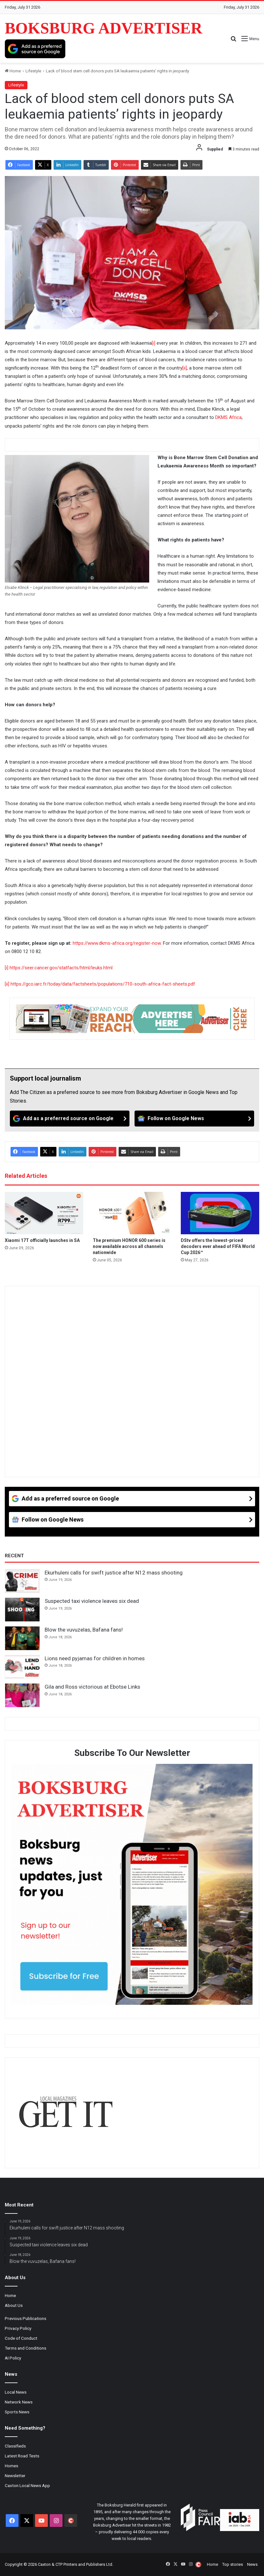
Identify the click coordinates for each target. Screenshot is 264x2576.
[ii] (184, 368)
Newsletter (15, 2475)
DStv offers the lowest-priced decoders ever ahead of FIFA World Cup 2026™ (218, 1246)
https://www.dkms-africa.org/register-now (117, 943)
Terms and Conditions (25, 2348)
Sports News (17, 2411)
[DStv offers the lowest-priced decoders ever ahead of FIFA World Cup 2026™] (220, 1213)
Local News (15, 2392)
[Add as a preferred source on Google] (35, 48)
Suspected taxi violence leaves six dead (92, 1601)
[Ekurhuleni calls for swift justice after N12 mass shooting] (22, 1581)
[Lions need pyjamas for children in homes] (22, 1667)
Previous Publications (25, 2318)
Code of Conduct (21, 2338)
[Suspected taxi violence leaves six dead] (22, 1609)
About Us (14, 2305)
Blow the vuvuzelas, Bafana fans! (84, 1629)
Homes (11, 2465)
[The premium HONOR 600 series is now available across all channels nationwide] (132, 1213)
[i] (153, 343)
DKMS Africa (228, 417)
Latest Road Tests (22, 2455)
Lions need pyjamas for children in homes (95, 1658)
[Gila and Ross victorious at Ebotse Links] (22, 1695)
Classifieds (15, 2445)
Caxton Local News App (27, 2485)
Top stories (232, 2564)
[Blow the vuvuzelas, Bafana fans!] (22, 1638)
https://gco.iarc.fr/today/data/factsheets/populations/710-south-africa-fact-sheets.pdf (103, 984)
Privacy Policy (18, 2328)
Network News (19, 2401)
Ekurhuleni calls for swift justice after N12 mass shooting (114, 1572)
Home (13, 71)
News (252, 2564)
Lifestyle (33, 71)
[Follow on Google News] (194, 1119)
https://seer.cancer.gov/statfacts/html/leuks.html (61, 968)
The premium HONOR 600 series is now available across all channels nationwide (129, 1246)
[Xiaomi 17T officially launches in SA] (44, 1213)
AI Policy (13, 2357)
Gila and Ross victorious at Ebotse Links (92, 1687)
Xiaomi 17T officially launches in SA (42, 1240)
